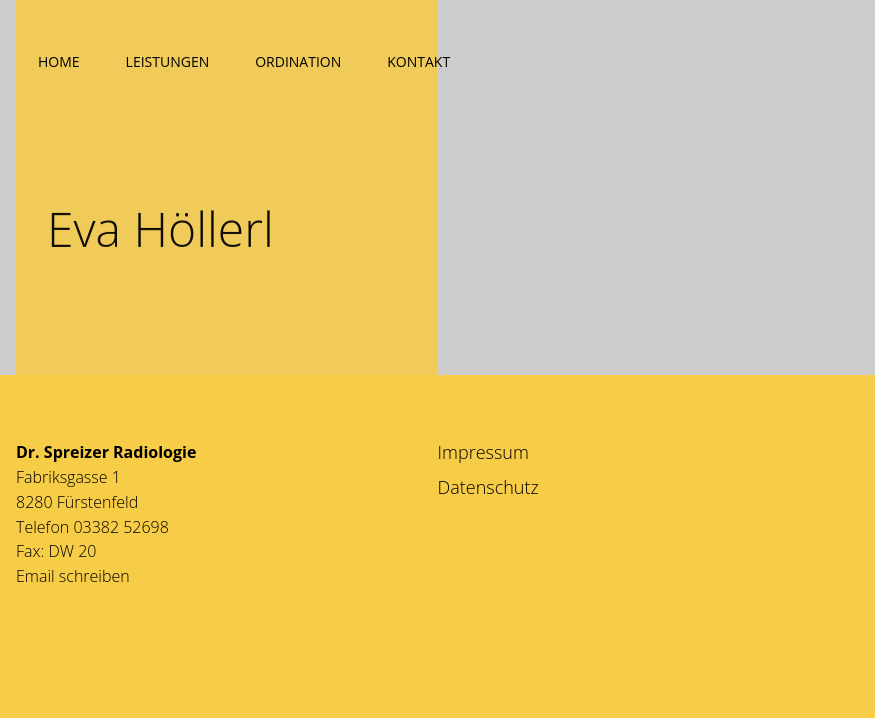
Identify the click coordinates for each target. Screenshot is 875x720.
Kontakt (418, 61)
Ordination (298, 61)
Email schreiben (73, 576)
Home (59, 61)
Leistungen (168, 61)
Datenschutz (488, 487)
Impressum (483, 452)
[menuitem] (59, 58)
